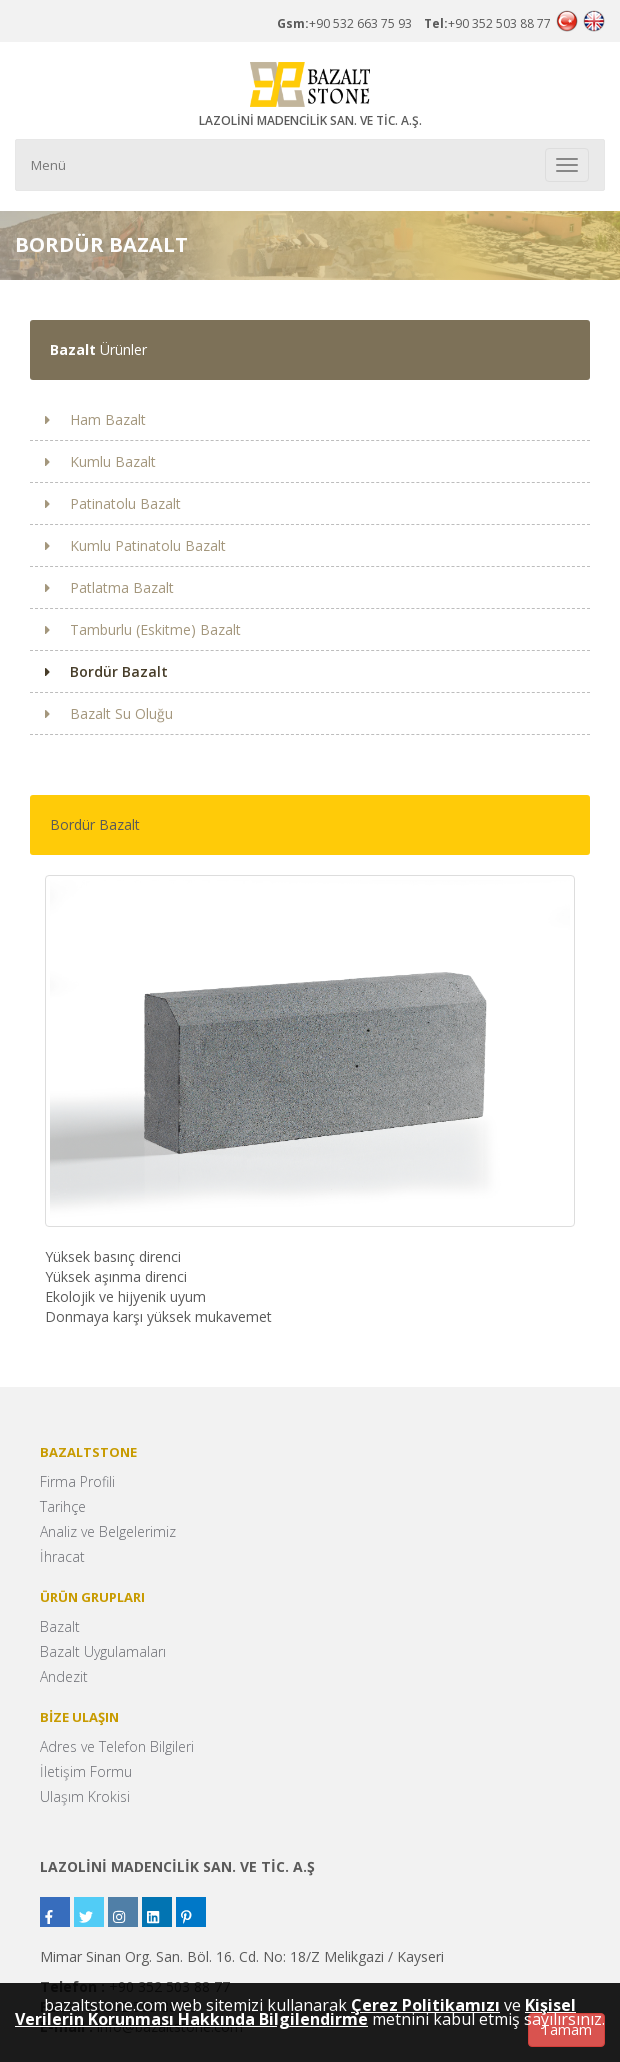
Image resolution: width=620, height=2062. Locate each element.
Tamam (566, 2029)
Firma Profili (77, 1481)
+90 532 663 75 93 (350, 23)
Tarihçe (63, 1506)
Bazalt (60, 1626)
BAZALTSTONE (88, 1452)
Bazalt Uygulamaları (103, 1651)
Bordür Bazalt (106, 671)
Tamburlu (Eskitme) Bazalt (143, 629)
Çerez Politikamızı (425, 2005)
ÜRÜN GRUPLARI (92, 1597)
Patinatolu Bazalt (113, 503)
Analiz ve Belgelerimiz (108, 1531)
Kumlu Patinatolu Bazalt (135, 545)
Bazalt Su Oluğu (109, 713)
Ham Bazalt (95, 419)
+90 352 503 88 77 (487, 23)
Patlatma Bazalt (109, 587)
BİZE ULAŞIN (79, 1717)
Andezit (64, 1676)
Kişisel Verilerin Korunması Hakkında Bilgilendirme (295, 2012)
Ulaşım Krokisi (85, 1796)
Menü (48, 165)
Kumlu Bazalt (100, 461)
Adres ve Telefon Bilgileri (117, 1746)
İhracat (62, 1556)
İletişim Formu (86, 1771)
